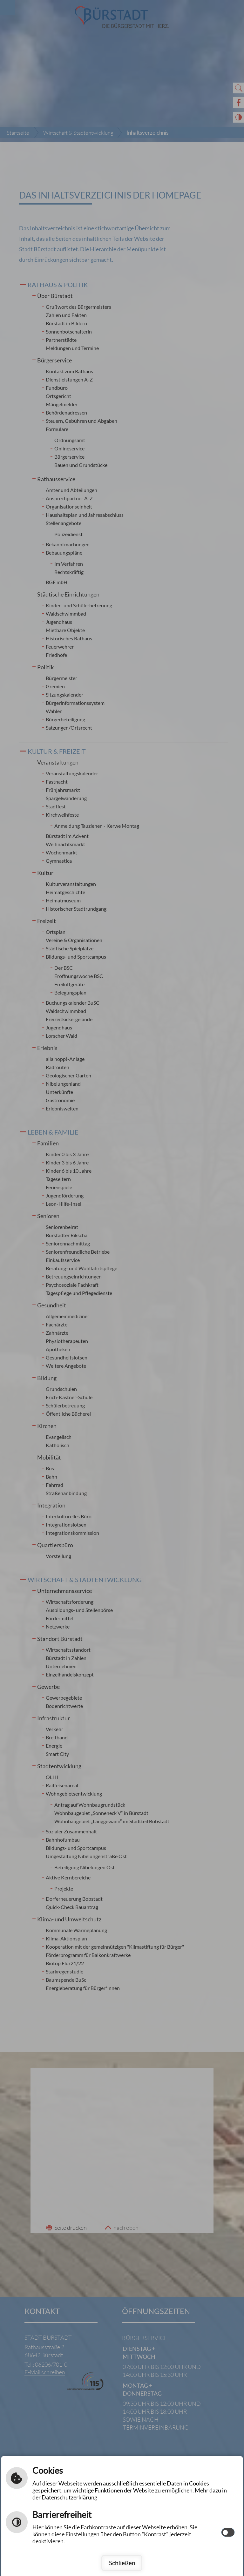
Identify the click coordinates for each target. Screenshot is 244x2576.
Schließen (122, 2562)
